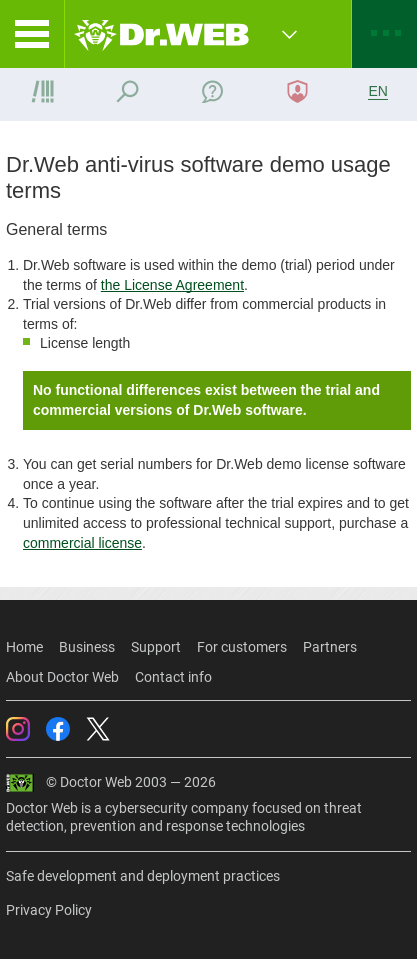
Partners (330, 647)
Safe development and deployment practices (143, 876)
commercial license (82, 543)
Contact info (173, 677)
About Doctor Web (62, 677)
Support (156, 647)
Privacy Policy (49, 910)
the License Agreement (172, 285)
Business (87, 647)
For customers (242, 647)
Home (24, 647)
